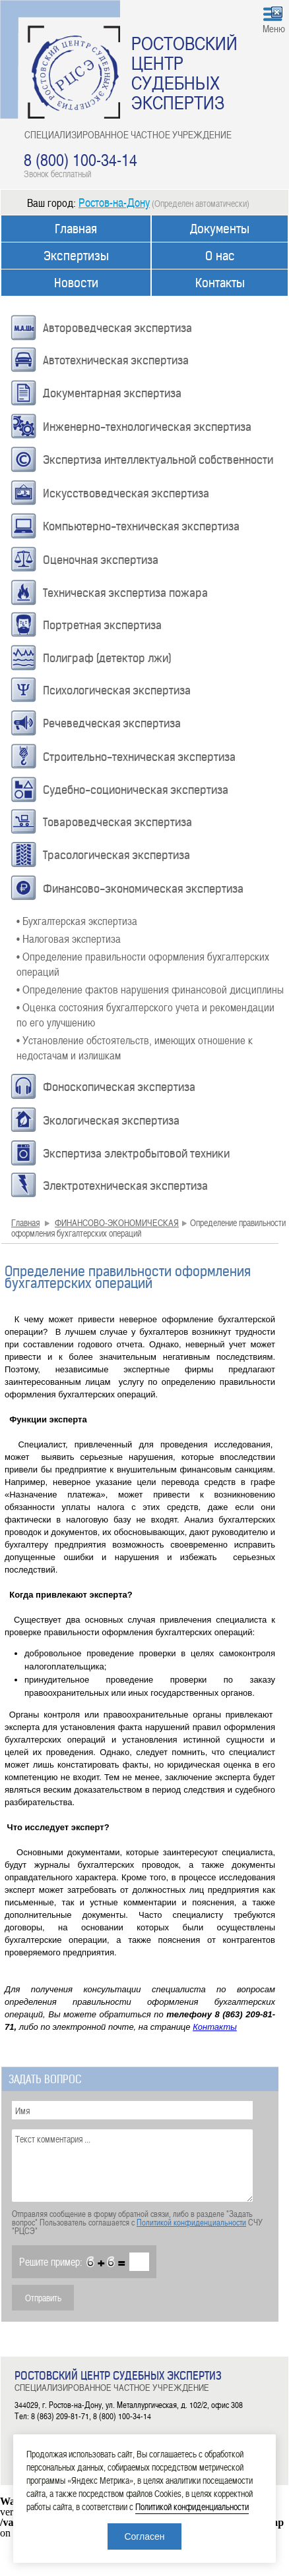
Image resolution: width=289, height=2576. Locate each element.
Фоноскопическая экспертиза (119, 1087)
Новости (76, 283)
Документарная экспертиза (112, 393)
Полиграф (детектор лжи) (107, 658)
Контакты (220, 283)
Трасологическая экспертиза (116, 855)
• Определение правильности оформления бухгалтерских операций (142, 963)
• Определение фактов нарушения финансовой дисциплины (150, 989)
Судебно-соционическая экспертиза (135, 790)
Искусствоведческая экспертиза (126, 493)
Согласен (144, 2536)
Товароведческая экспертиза (117, 822)
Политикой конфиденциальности (191, 2222)
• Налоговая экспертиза (68, 938)
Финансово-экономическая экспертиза (143, 889)
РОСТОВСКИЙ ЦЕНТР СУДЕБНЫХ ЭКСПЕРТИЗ (184, 72)
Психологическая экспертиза (117, 690)
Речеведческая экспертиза (112, 723)
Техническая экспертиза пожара (125, 593)
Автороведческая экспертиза (117, 328)
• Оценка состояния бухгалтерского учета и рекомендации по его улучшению (145, 1014)
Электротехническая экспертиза (125, 1186)
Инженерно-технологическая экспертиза (147, 427)
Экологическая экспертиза (111, 1120)
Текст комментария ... (132, 2165)
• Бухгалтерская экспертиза (76, 920)
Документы (219, 229)
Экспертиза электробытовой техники (136, 1153)
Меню (274, 28)
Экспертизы (76, 256)
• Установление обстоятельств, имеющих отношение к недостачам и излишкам (134, 1047)
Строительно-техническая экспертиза (139, 757)
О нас (220, 256)
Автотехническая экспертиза (116, 360)
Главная (76, 229)
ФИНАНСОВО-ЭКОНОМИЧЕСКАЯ (117, 1222)
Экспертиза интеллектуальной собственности (158, 460)
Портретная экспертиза (102, 625)
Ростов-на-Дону (114, 202)
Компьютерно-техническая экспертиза (141, 526)
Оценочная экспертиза (100, 560)
